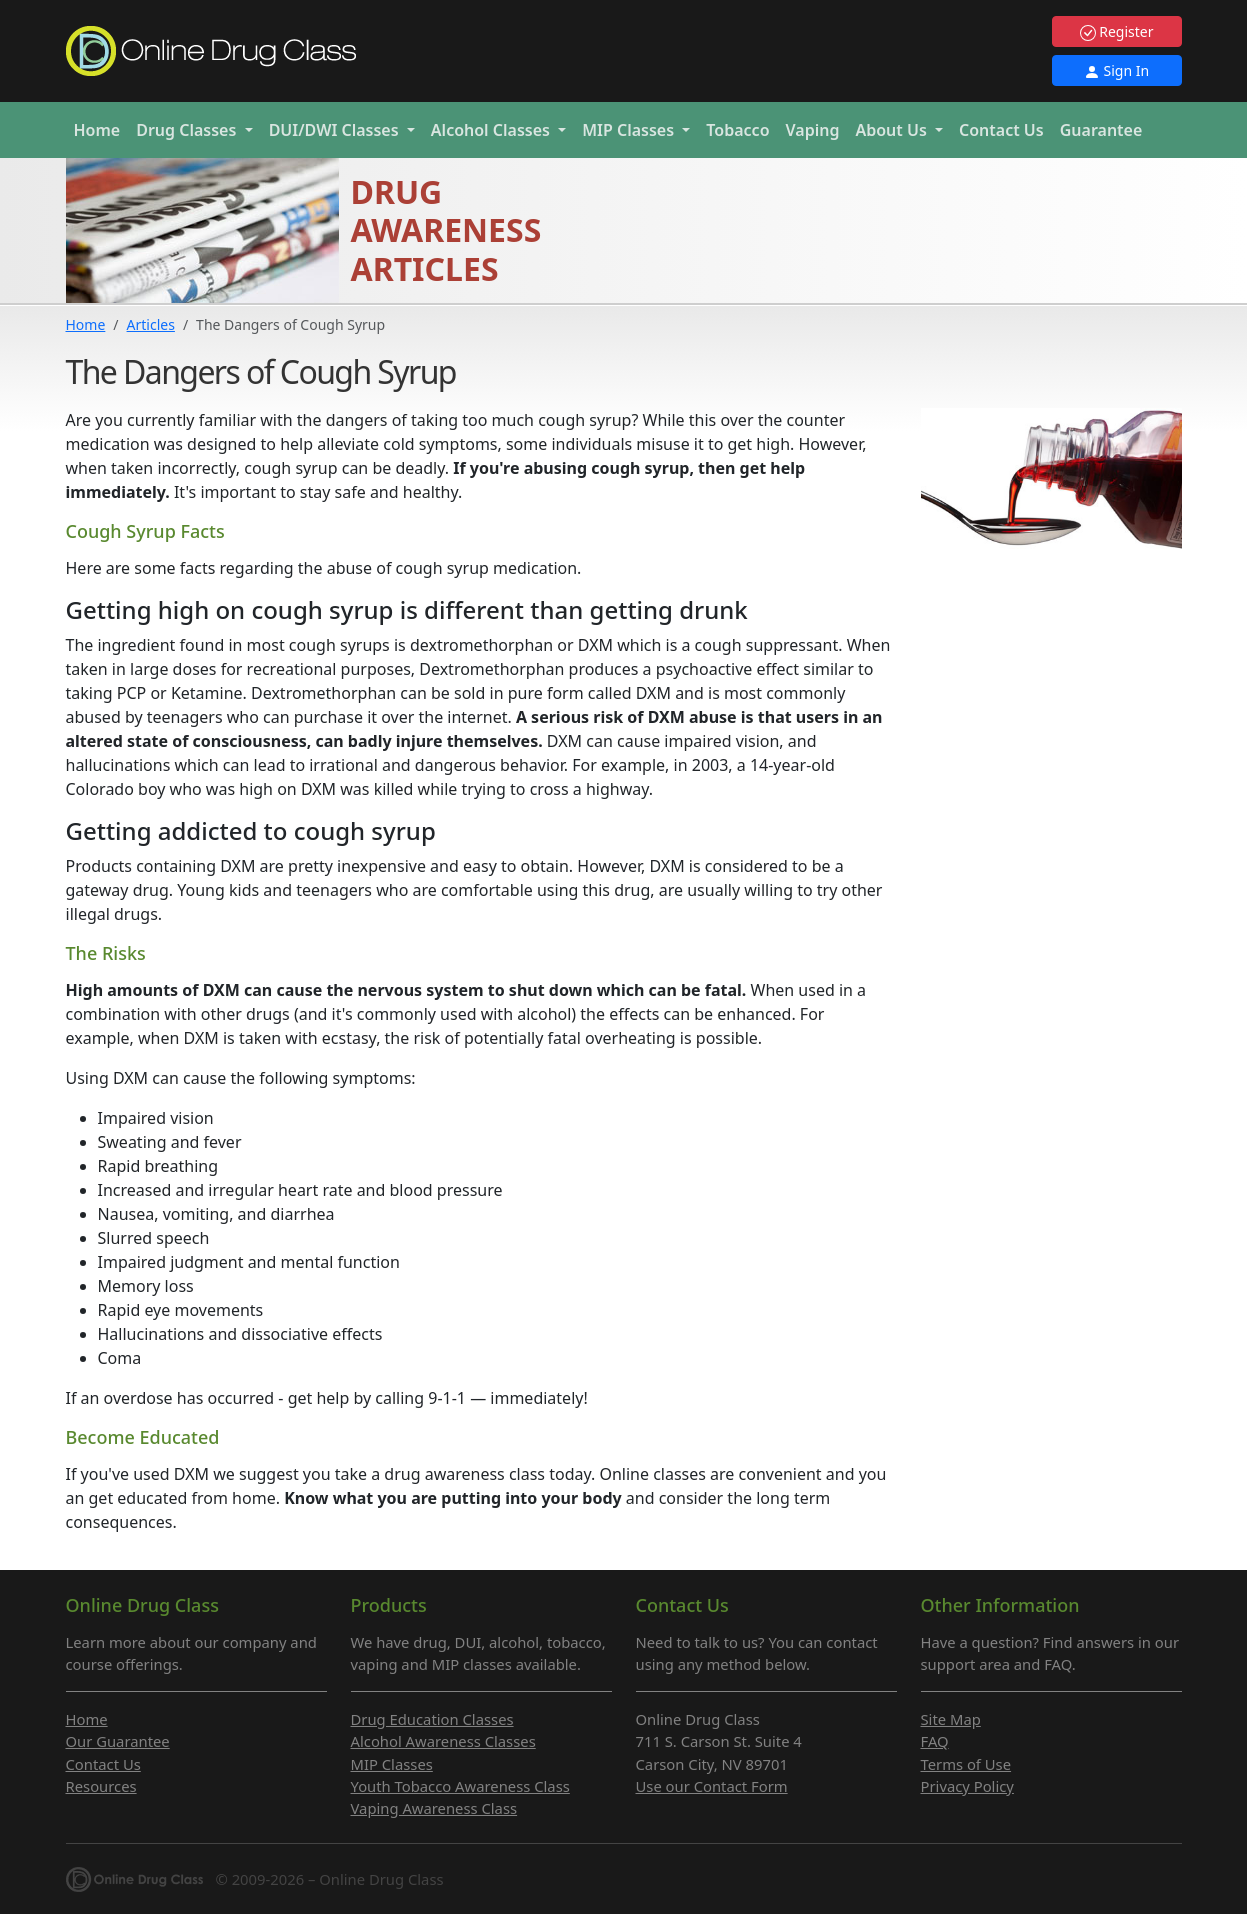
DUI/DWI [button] (336, 130)
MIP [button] (630, 130)
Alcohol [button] (492, 130)
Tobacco (737, 130)
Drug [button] (188, 130)
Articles (151, 324)
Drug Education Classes (432, 1719)
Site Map (951, 1719)
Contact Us (1001, 130)
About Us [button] (893, 130)
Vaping (813, 130)
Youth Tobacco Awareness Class (460, 1786)
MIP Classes (392, 1764)
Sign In (1116, 70)
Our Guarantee (118, 1741)
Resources (101, 1786)
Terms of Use (966, 1764)
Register (1117, 31)
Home (97, 130)
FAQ (935, 1741)
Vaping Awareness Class (434, 1808)
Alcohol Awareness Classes (443, 1741)
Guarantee (1101, 130)
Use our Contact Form (712, 1786)
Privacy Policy (967, 1786)
